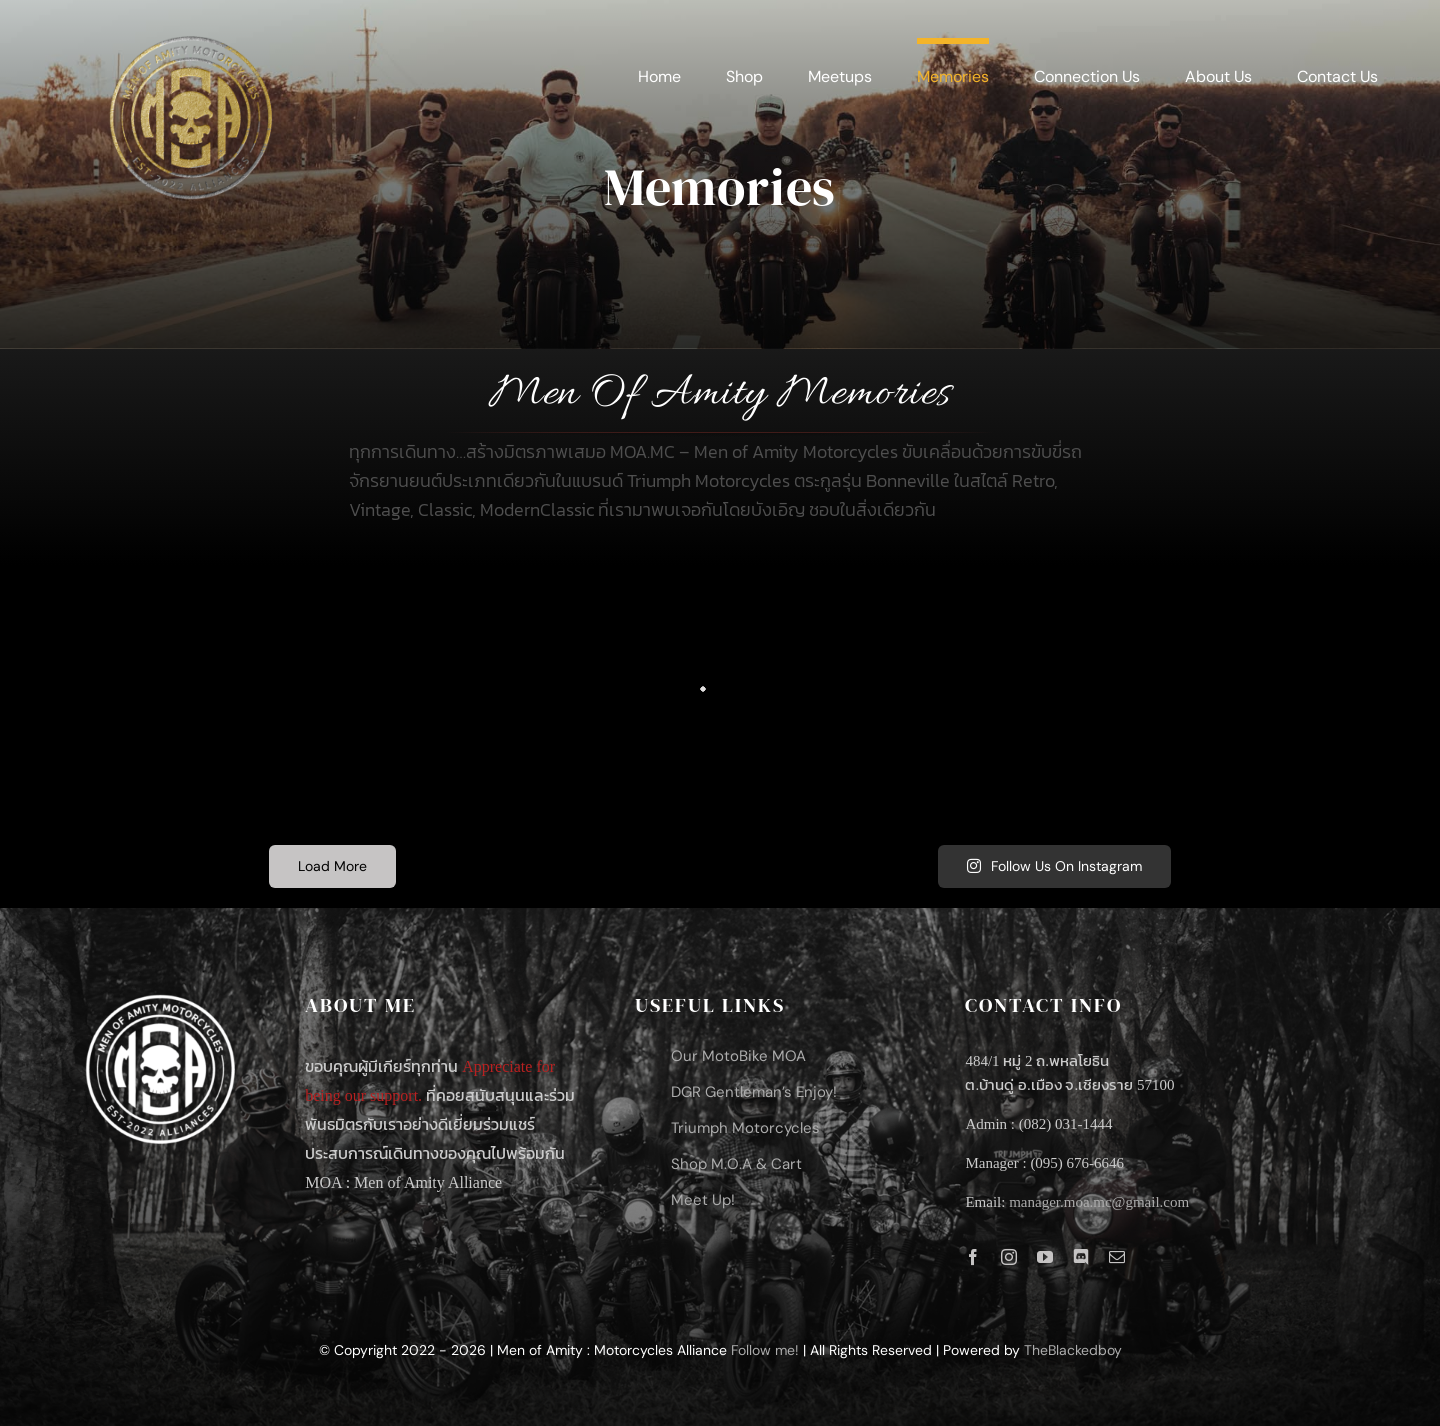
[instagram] (1009, 1257)
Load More (332, 866)
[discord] (1081, 1257)
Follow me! (765, 1350)
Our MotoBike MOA (738, 1056)
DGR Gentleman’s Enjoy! (754, 1092)
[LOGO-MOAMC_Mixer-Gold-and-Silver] (189, 29)
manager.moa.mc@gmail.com (1099, 1202)
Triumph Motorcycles (745, 1128)
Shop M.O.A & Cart (736, 1164)
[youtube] (1045, 1257)
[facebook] (973, 1257)
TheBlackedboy (1073, 1350)
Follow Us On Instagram (1054, 866)
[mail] (1117, 1257)
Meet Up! (703, 1200)
